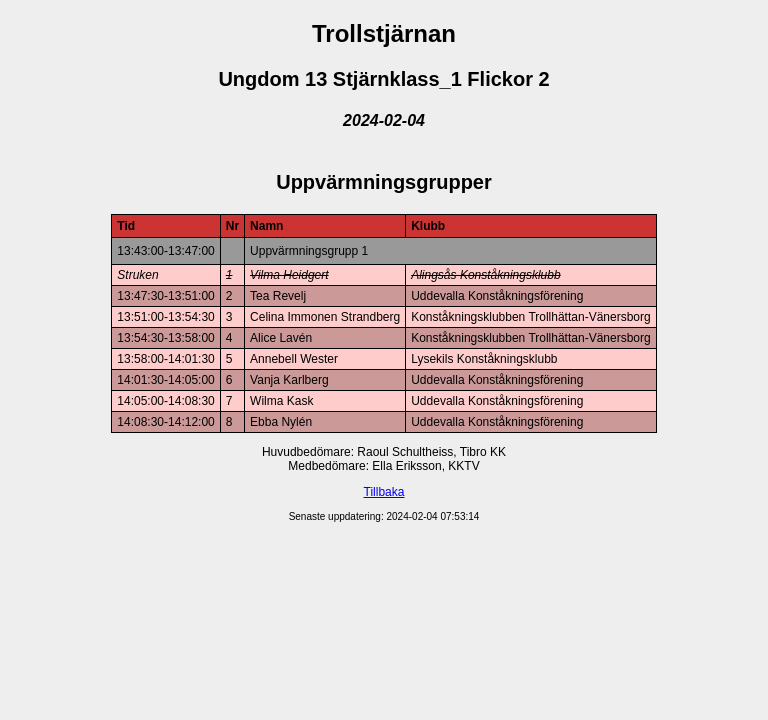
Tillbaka (384, 492)
